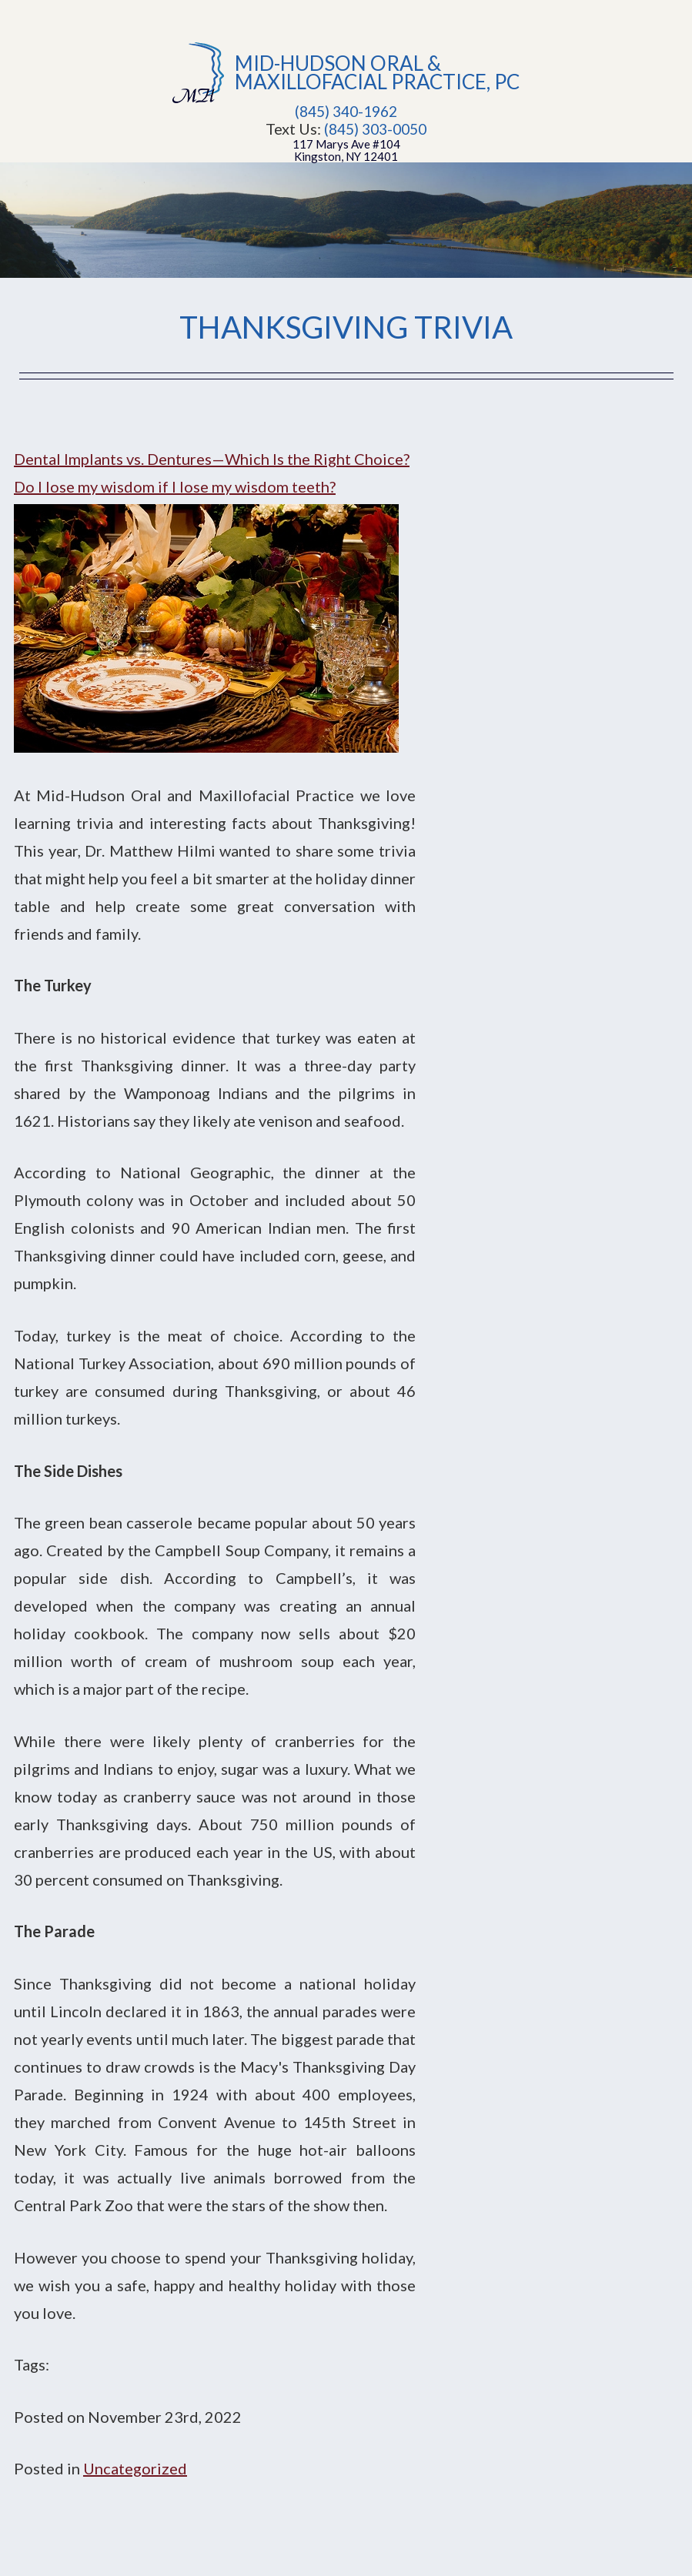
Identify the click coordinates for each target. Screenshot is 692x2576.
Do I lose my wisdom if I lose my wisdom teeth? (175, 486)
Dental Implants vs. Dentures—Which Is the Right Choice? (212, 458)
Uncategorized (135, 2468)
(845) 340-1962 (346, 111)
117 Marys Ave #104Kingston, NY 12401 (346, 150)
